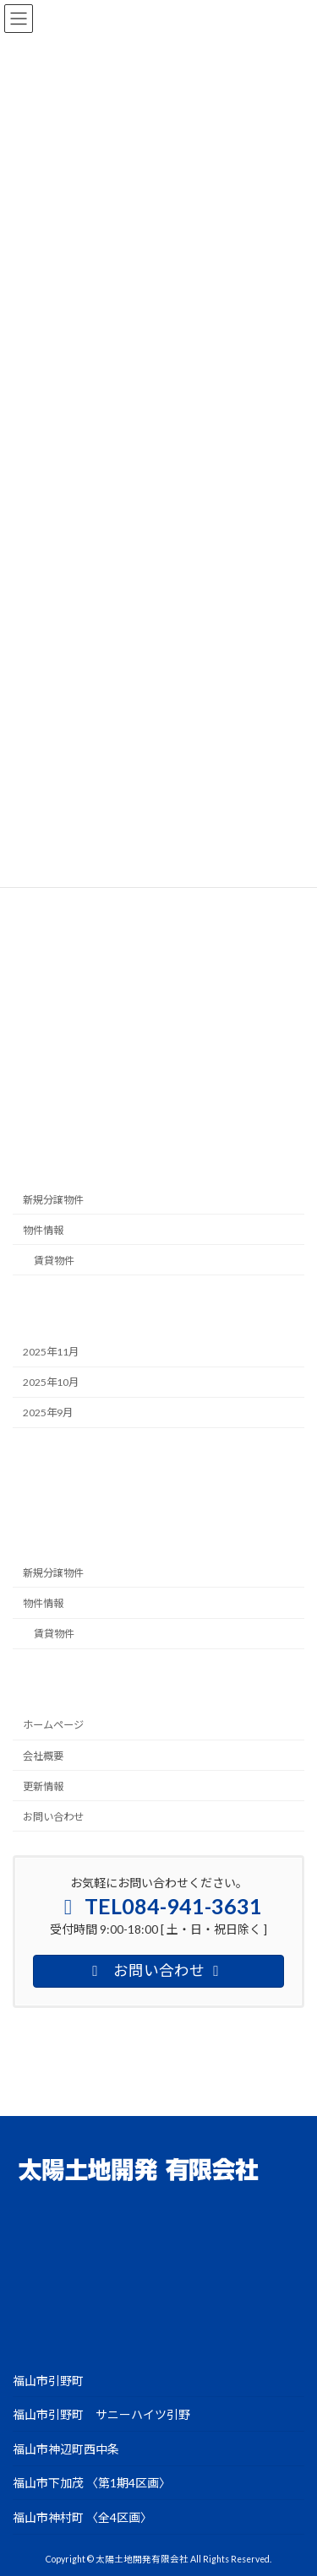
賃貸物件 (54, 1260)
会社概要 (43, 1756)
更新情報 (43, 1786)
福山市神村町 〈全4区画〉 (82, 2517)
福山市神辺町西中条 (66, 2448)
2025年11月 (51, 1351)
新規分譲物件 (53, 1199)
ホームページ (53, 1724)
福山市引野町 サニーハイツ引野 (101, 2414)
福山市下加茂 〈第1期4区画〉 (92, 2483)
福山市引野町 (48, 2380)
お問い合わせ (53, 1816)
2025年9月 (48, 1413)
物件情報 (43, 1230)
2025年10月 (51, 1382)
